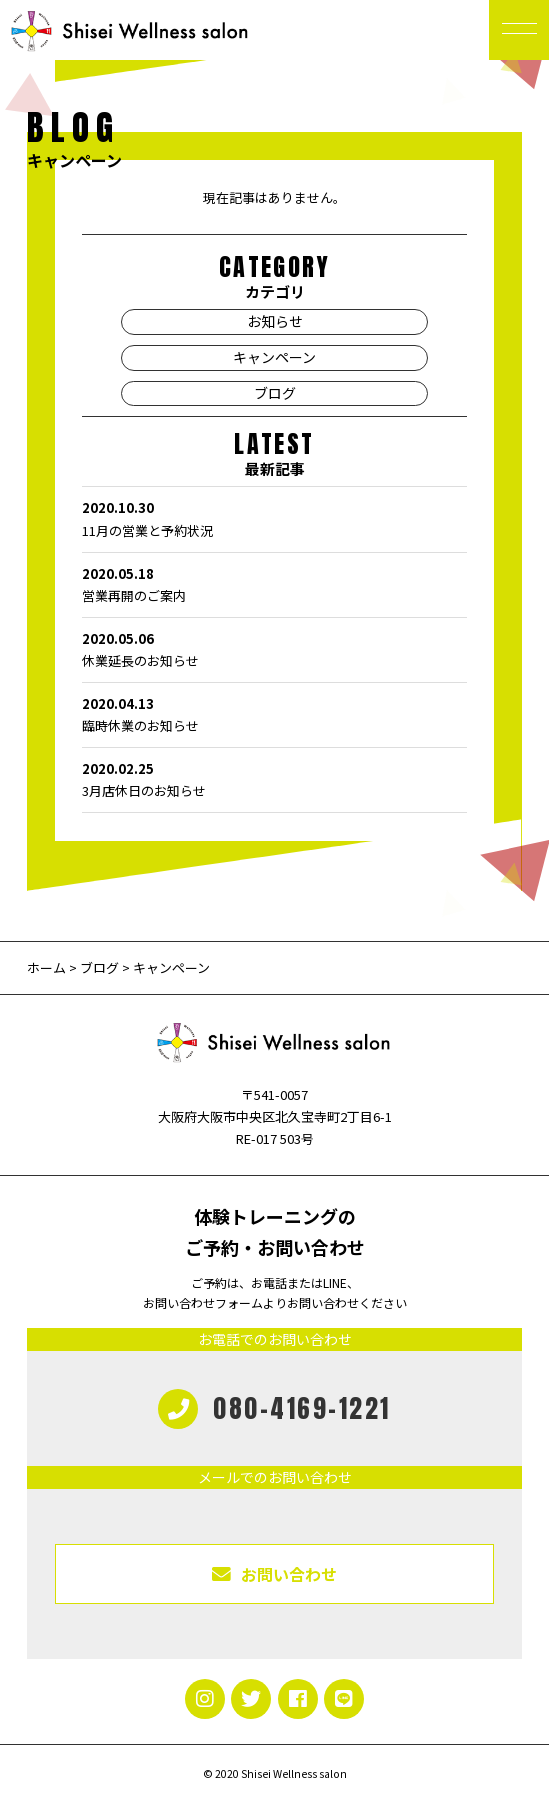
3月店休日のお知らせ (274, 779)
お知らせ (275, 321)
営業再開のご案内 (274, 584)
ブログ (275, 393)
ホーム (48, 967)
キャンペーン (274, 357)
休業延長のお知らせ (274, 649)
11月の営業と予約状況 (274, 518)
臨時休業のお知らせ (274, 714)
